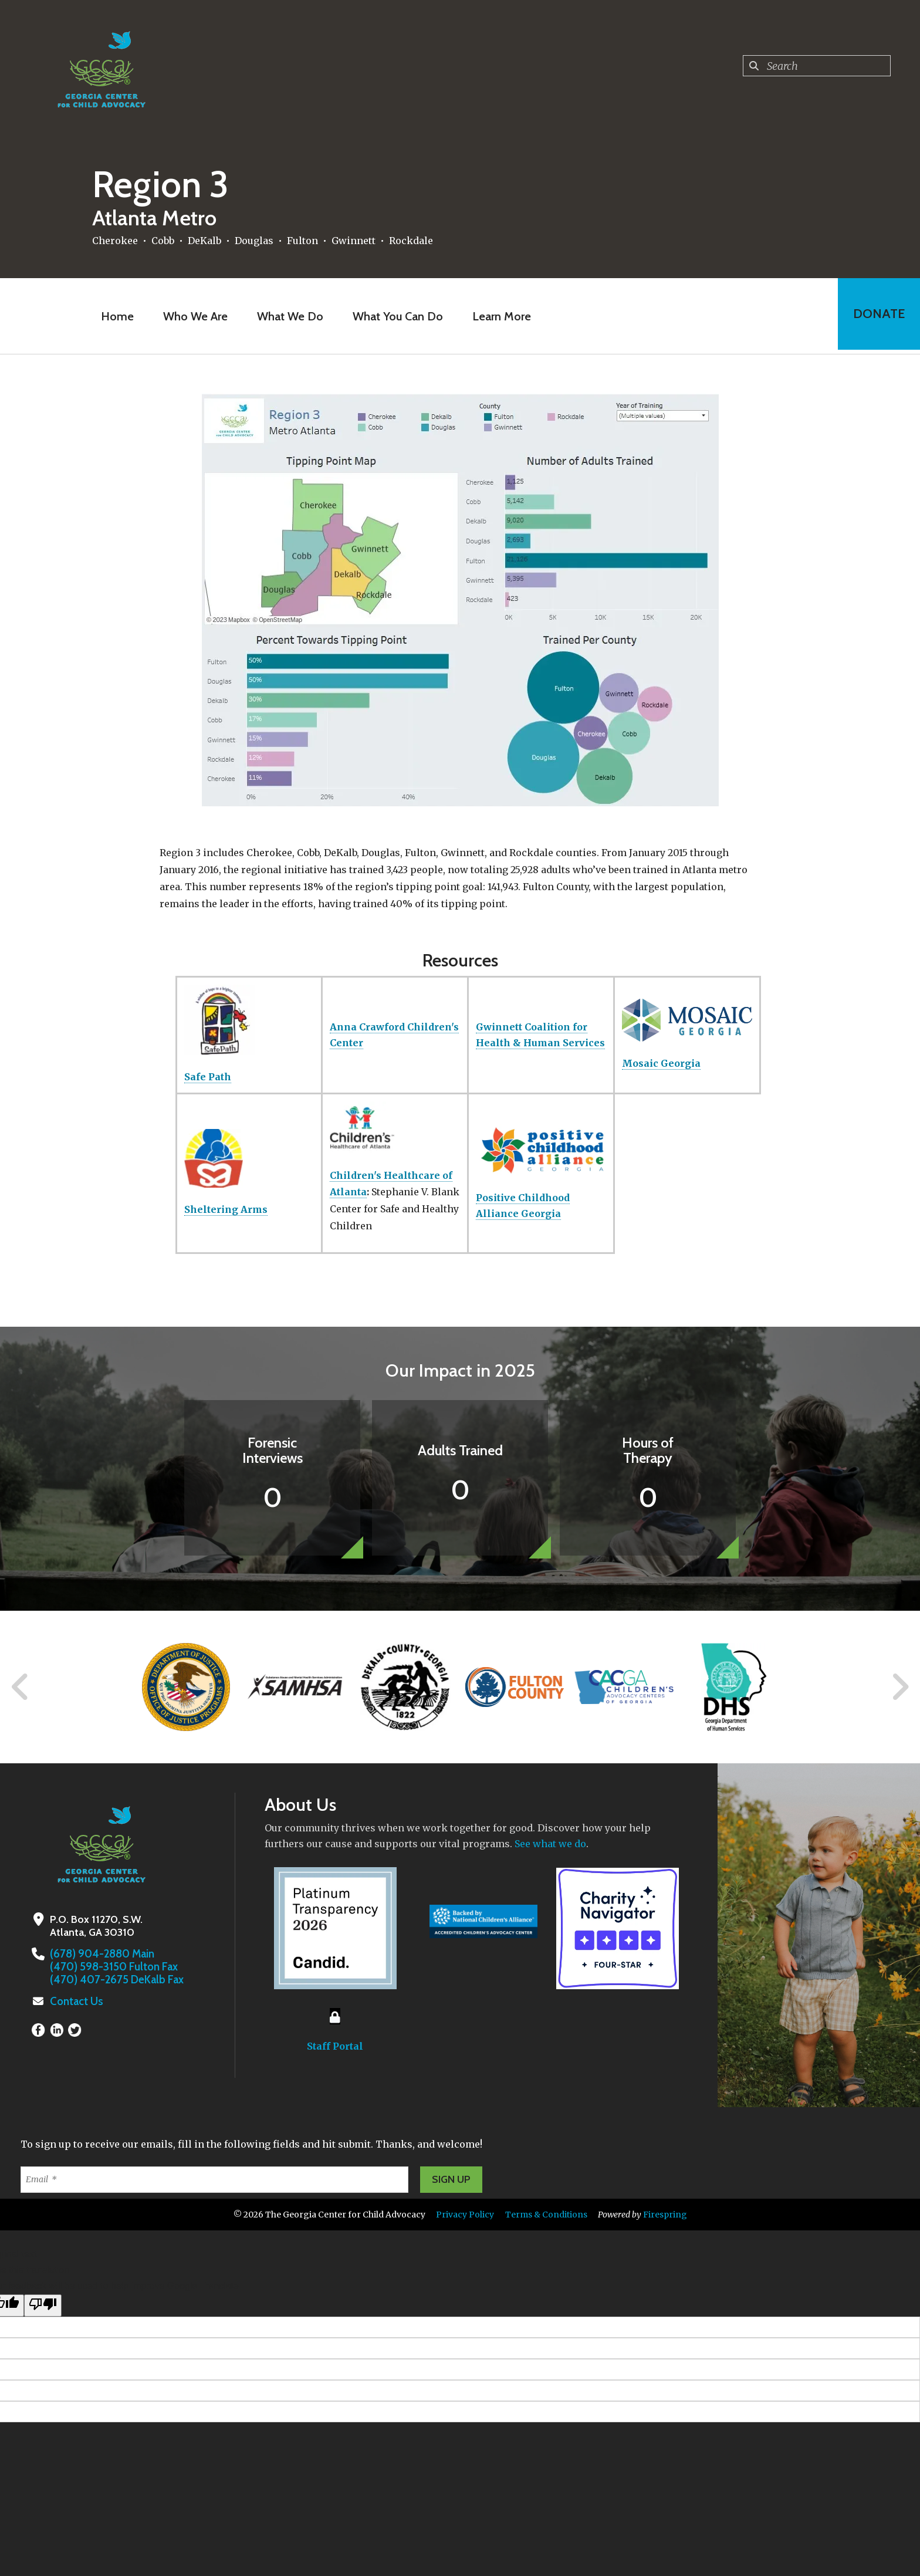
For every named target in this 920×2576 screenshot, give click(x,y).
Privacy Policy (465, 2214)
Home (115, 316)
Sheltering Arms (226, 1209)
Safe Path (207, 1077)
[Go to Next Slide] (900, 1687)
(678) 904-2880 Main (100, 1954)
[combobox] (817, 65)
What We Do (288, 316)
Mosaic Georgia (661, 1063)
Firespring (665, 2214)
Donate (876, 316)
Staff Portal (335, 2046)
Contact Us (76, 2001)
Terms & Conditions (546, 2214)
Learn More (500, 316)
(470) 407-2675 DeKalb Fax (114, 1979)
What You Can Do (396, 316)
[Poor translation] (43, 2305)
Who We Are (193, 316)
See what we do (550, 1844)
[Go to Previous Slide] (20, 1687)
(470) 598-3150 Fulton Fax (112, 1966)
